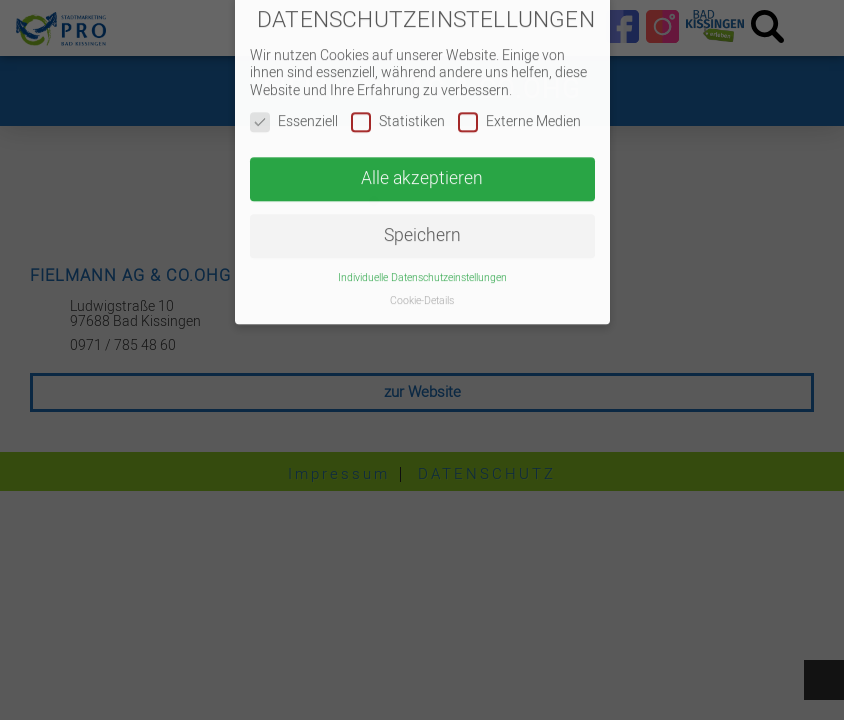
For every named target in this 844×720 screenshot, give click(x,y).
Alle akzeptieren (422, 166)
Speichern (422, 222)
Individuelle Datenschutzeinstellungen (422, 264)
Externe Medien (519, 109)
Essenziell (294, 109)
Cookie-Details (422, 287)
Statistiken (398, 109)
